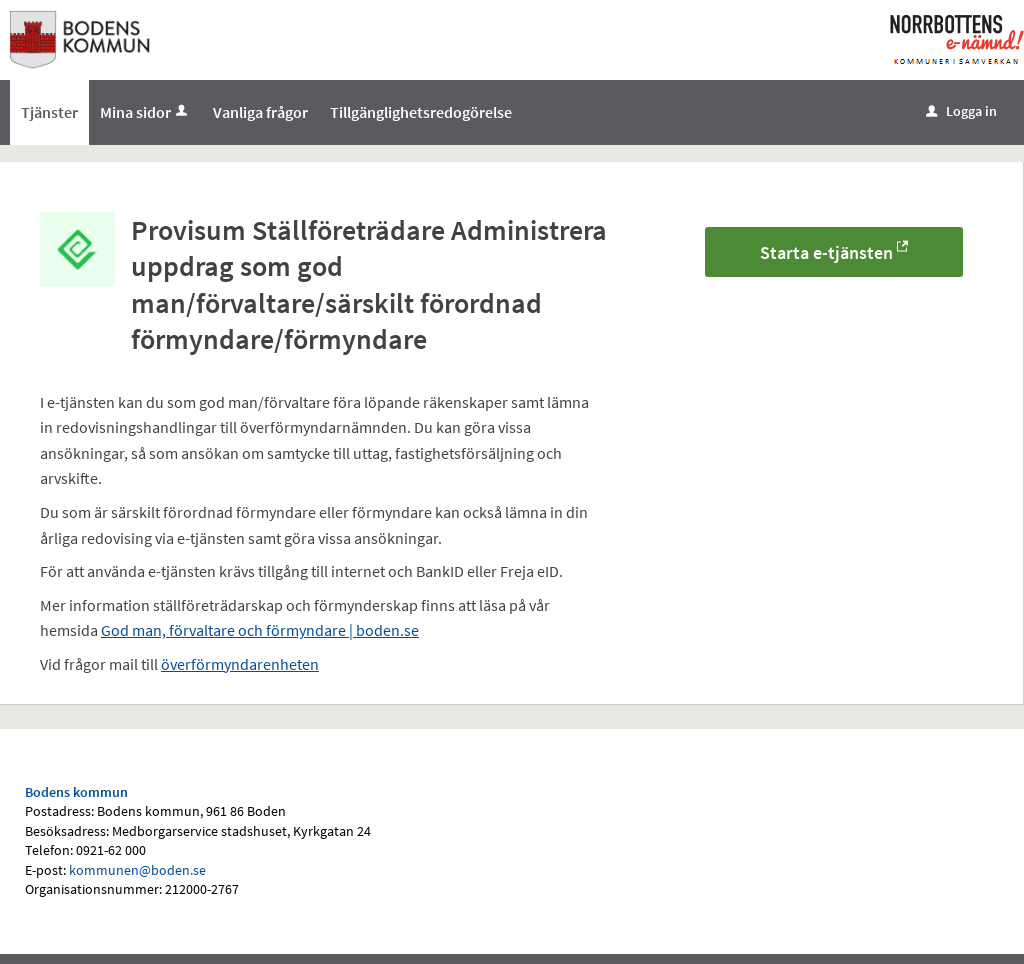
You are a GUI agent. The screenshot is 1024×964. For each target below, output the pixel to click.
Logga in (961, 111)
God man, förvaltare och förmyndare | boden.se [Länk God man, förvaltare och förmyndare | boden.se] (260, 630)
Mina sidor (145, 112)
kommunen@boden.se (137, 870)
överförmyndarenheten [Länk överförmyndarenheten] (240, 664)
